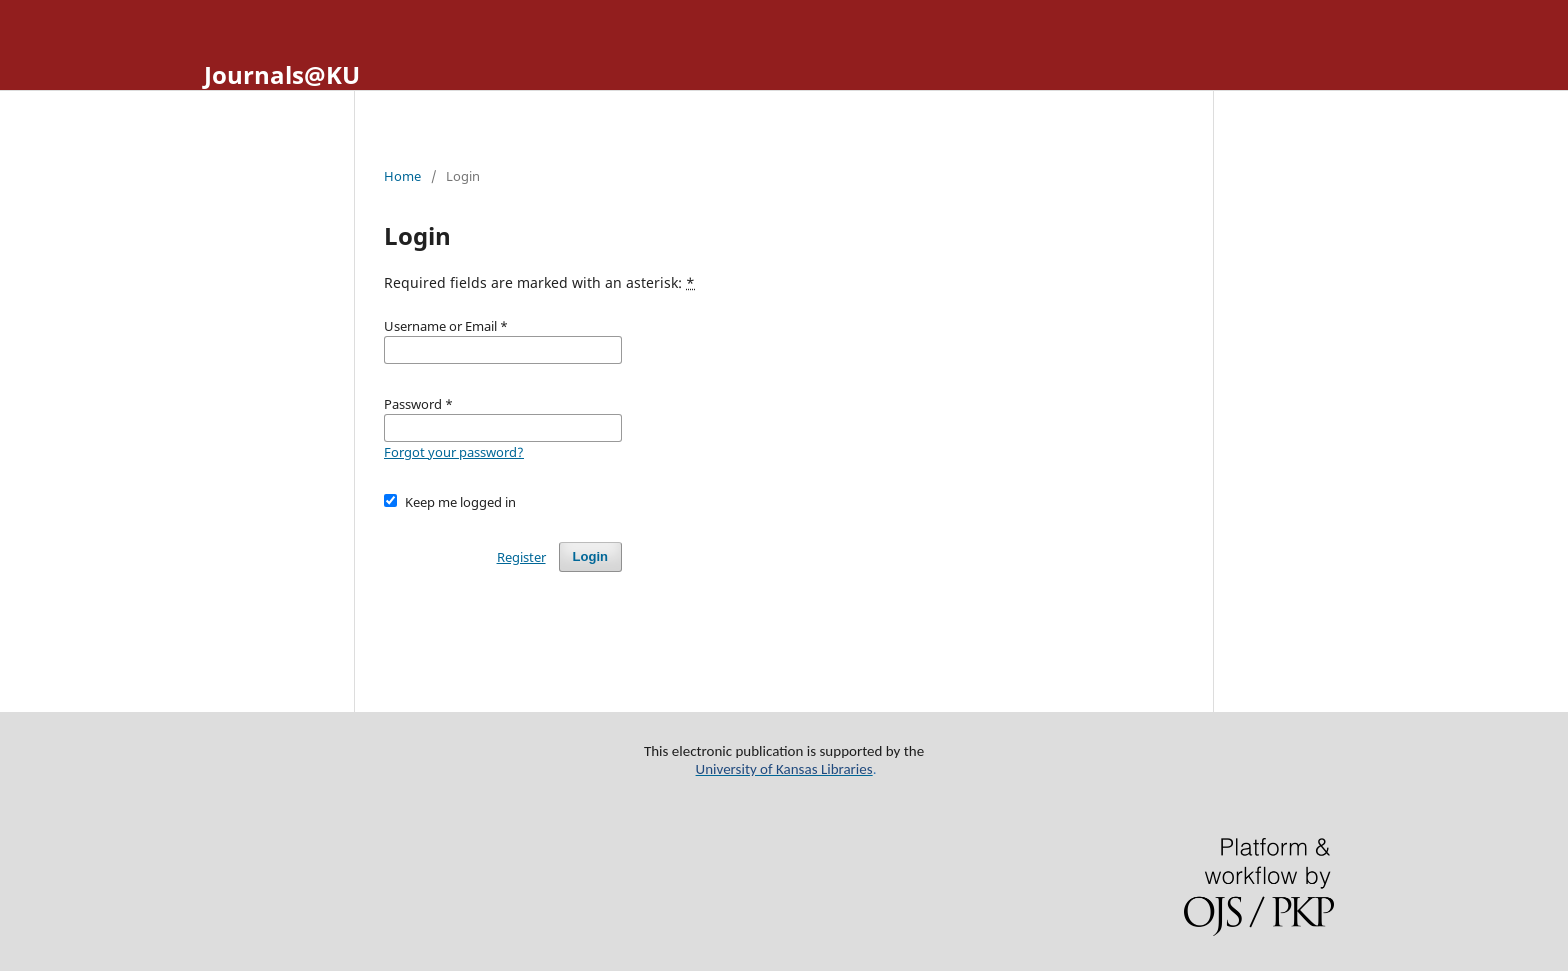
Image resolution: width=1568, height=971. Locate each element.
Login (590, 556)
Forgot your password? (454, 452)
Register (521, 557)
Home (402, 176)
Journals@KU (282, 74)
